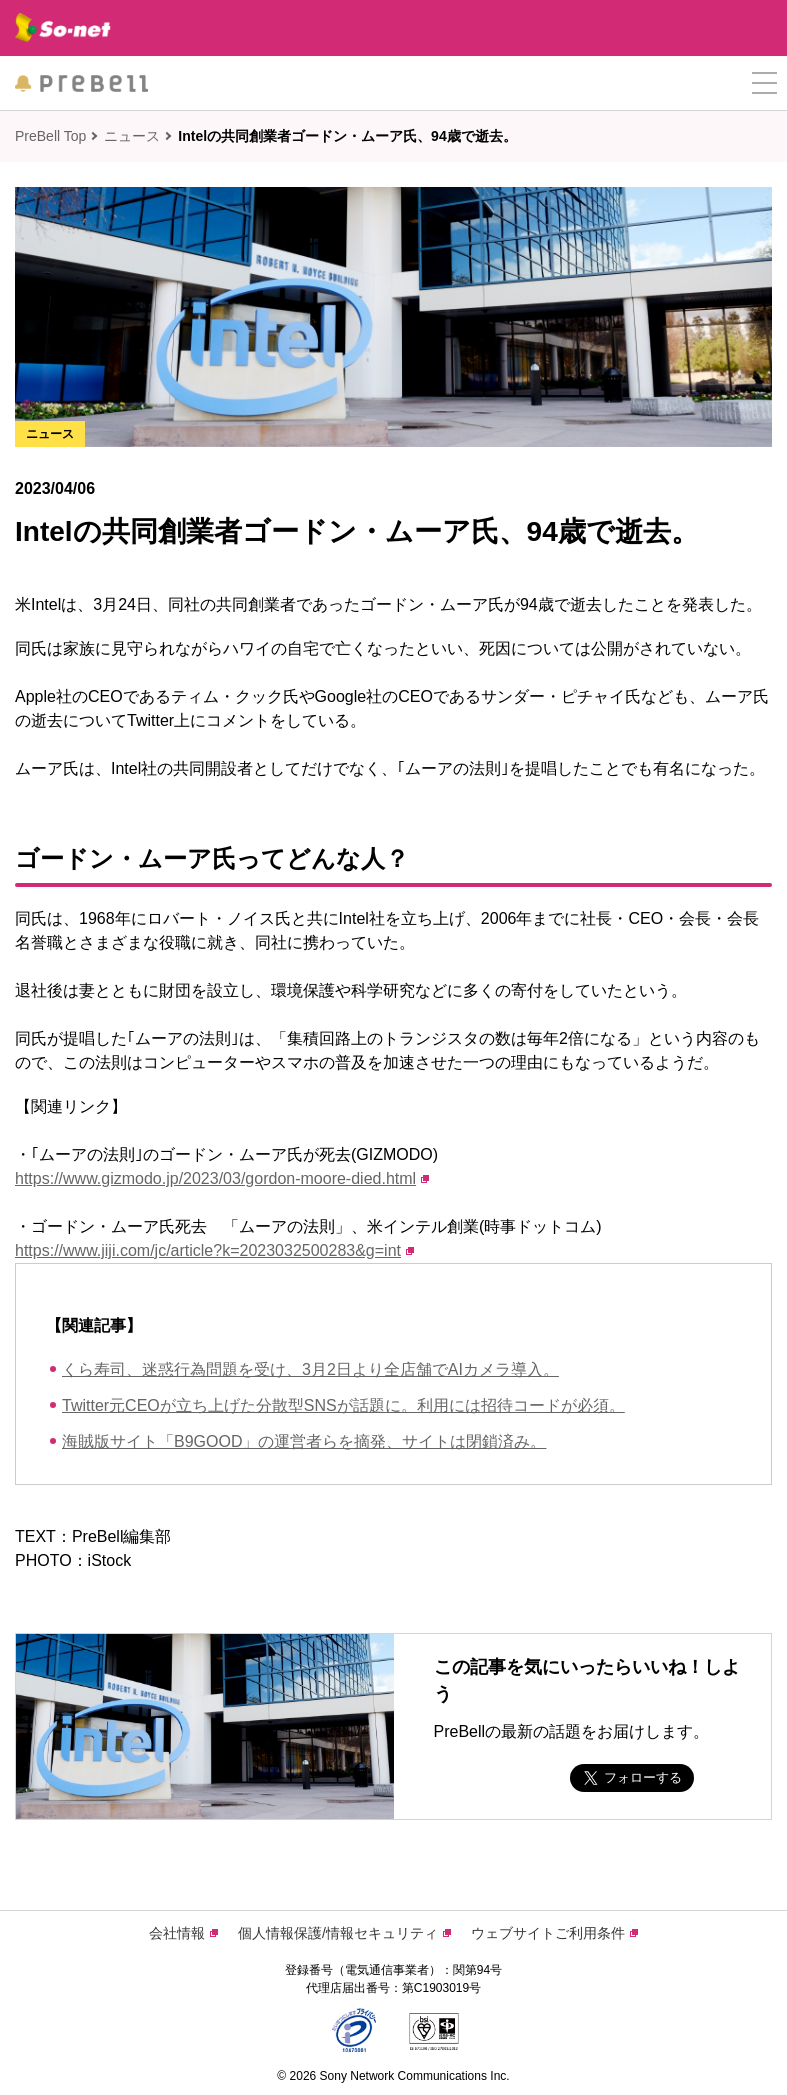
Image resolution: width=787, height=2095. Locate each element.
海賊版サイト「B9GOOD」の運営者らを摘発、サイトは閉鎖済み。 (304, 1441)
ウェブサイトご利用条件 (554, 1933)
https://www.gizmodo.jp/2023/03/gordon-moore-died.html (222, 1178)
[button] (764, 83)
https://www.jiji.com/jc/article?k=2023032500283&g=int (214, 1250)
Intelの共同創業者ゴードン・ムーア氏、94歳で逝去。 (347, 136)
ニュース (132, 136)
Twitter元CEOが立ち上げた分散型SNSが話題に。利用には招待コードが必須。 (343, 1405)
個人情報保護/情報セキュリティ (344, 1933)
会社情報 (183, 1933)
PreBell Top (50, 136)
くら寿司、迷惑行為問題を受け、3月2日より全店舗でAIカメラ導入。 (310, 1369)
